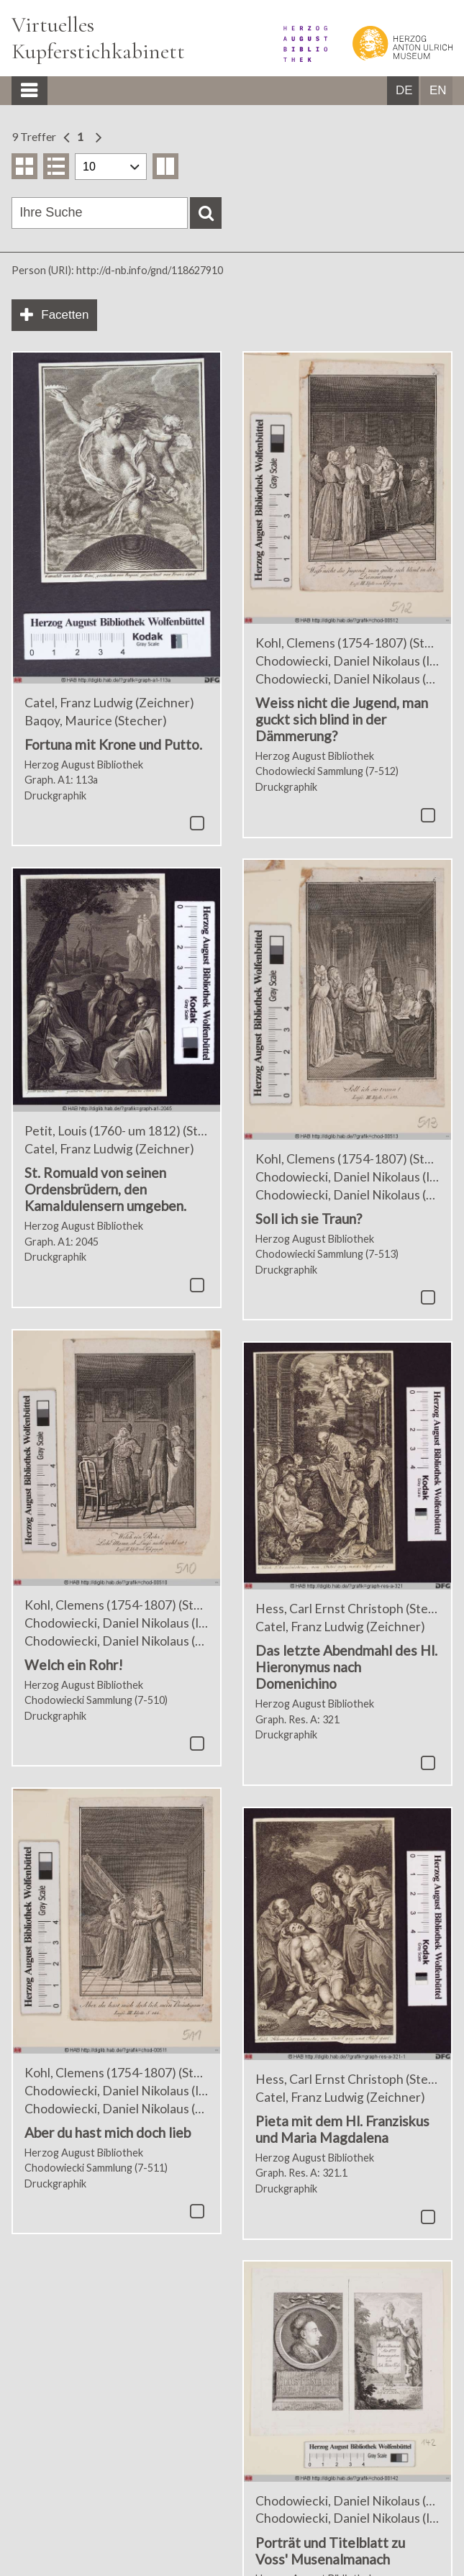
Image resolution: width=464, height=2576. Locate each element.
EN (438, 90)
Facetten (64, 315)
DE (404, 90)
